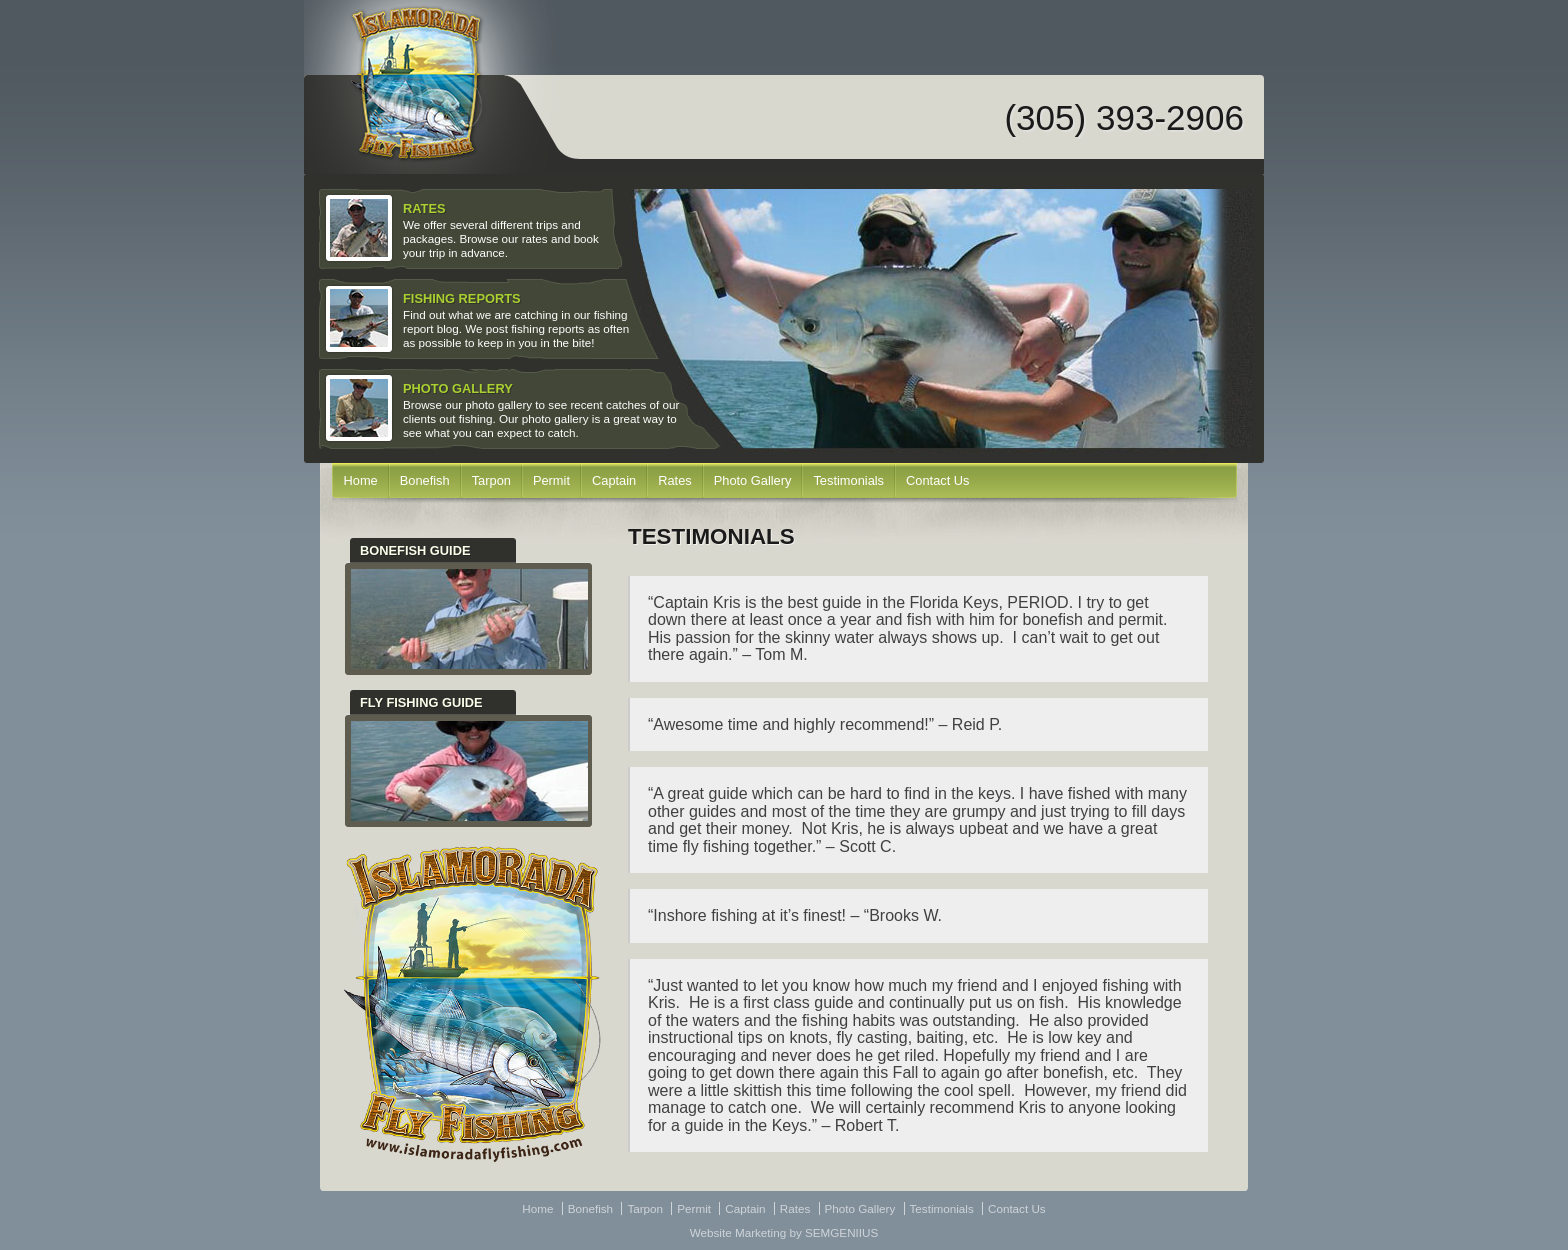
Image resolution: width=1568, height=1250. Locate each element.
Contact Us (937, 480)
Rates (675, 480)
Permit (551, 480)
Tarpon (491, 480)
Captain (614, 480)
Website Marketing (738, 1232)
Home (361, 480)
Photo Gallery (753, 480)
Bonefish (425, 480)
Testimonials (848, 480)
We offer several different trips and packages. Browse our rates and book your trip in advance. (464, 229)
